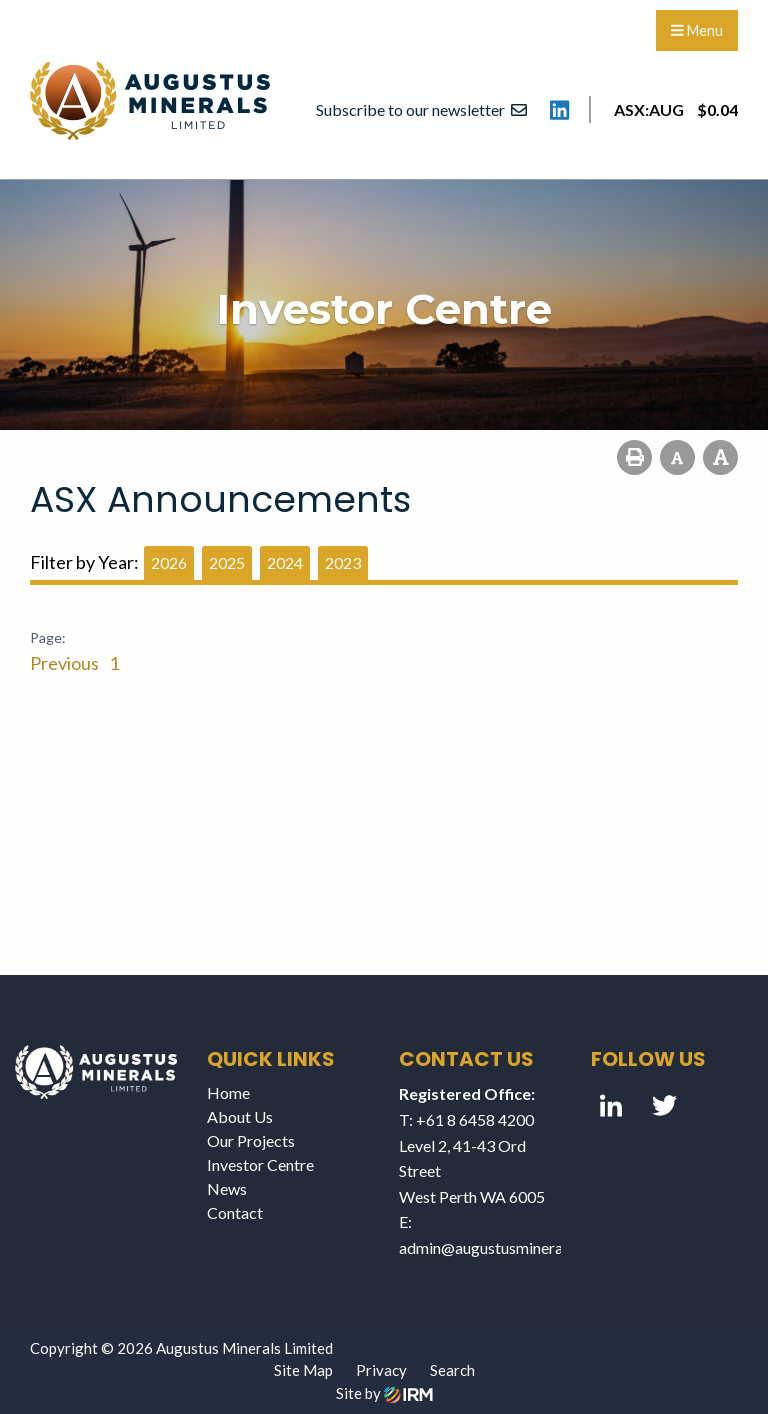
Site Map (303, 1370)
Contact (235, 1212)
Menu (697, 30)
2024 (285, 562)
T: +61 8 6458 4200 (466, 1119)
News (227, 1188)
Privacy (381, 1370)
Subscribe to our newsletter (421, 109)
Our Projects (251, 1140)
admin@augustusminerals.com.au (512, 1247)
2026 (169, 562)
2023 (343, 562)
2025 (227, 562)
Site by (384, 1393)
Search (452, 1370)
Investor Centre (260, 1164)
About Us (240, 1116)
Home (228, 1092)
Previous (66, 663)
